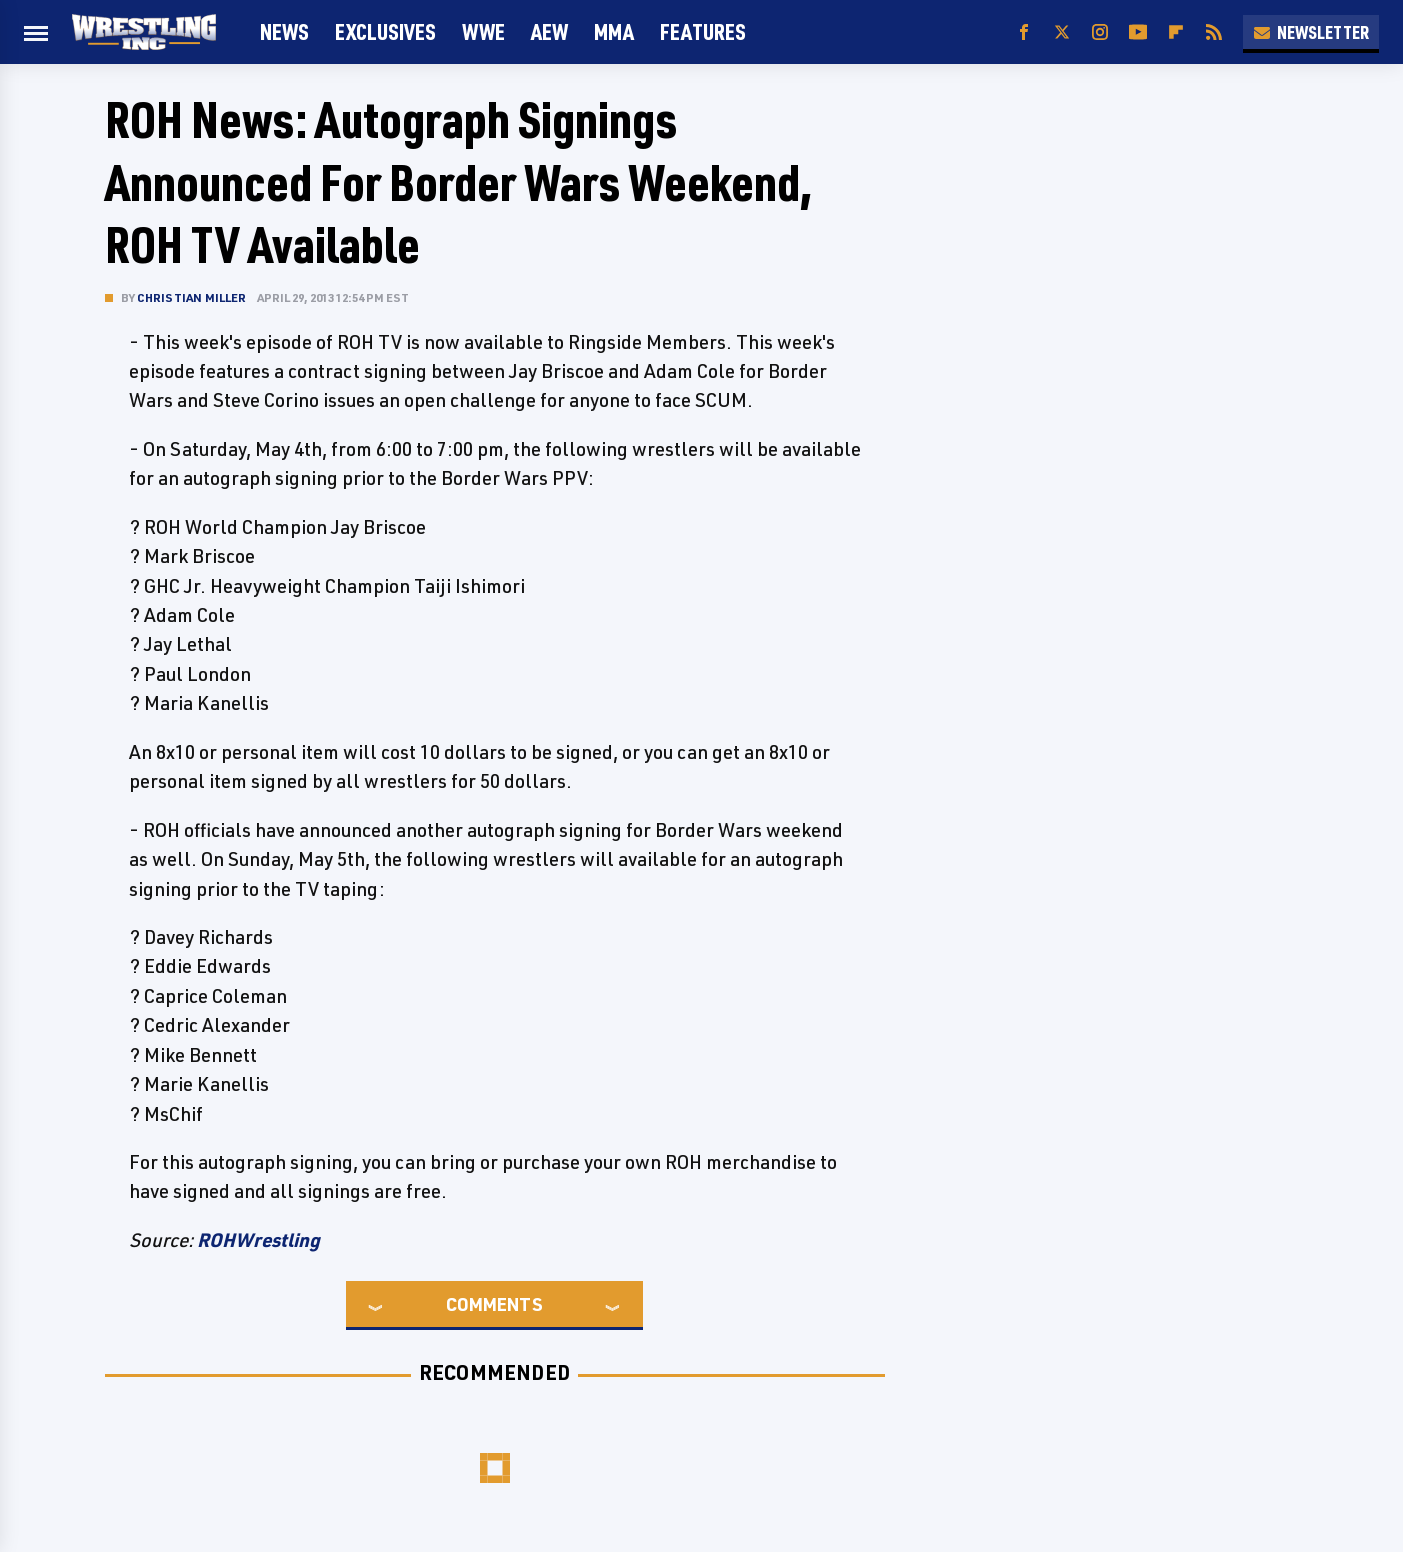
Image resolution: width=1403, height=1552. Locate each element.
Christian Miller (192, 297)
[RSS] (1214, 32)
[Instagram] (1100, 32)
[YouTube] (1138, 32)
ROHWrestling (258, 1240)
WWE (483, 31)
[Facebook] (1024, 32)
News (284, 31)
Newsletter (1311, 32)
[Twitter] (1062, 32)
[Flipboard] (1176, 32)
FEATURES (703, 31)
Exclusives (385, 31)
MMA (614, 31)
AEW (549, 31)
